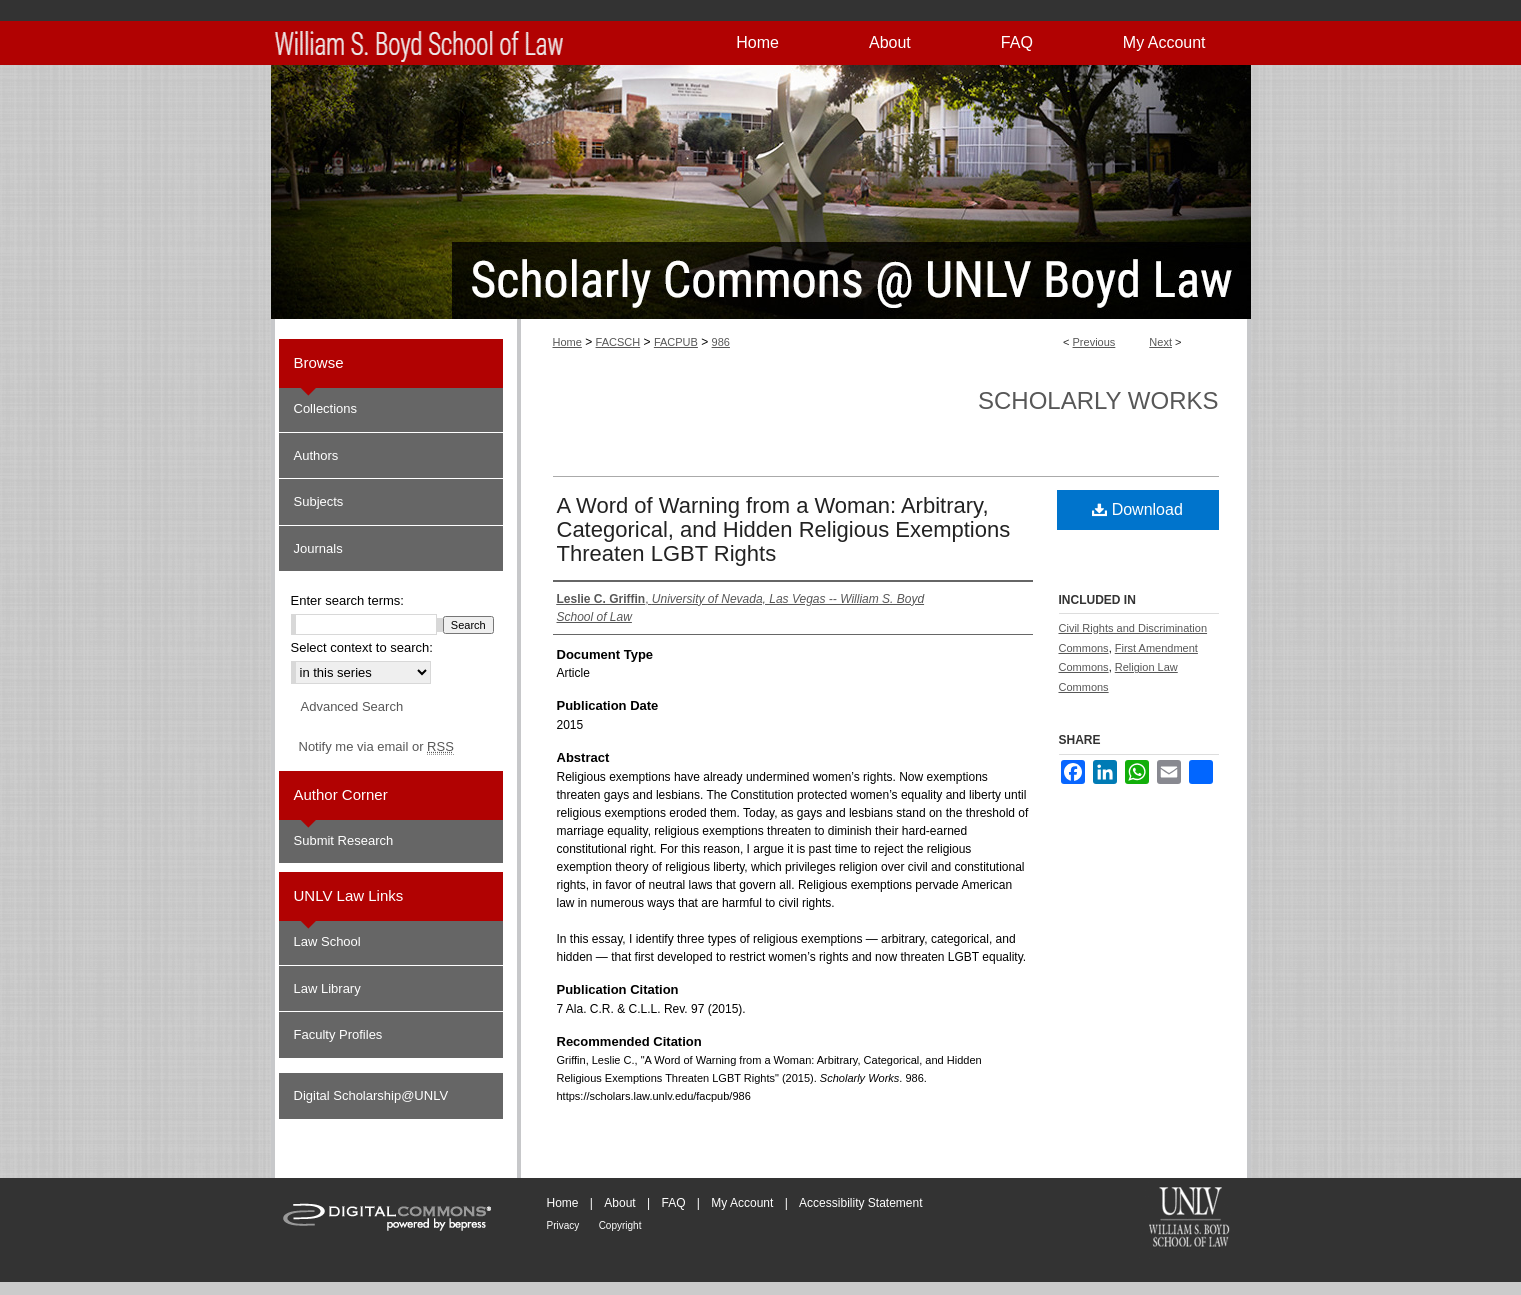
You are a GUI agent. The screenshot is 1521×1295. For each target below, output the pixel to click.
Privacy (563, 1225)
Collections (326, 408)
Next (1160, 342)
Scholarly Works (1098, 400)
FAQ (673, 1203)
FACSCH (618, 342)
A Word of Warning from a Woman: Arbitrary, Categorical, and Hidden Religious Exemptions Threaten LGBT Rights (784, 529)
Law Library (327, 988)
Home (567, 342)
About (619, 1203)
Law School (327, 941)
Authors (316, 455)
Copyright (620, 1225)
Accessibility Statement (860, 1203)
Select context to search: (362, 647)
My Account (742, 1203)
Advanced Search (352, 706)
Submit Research (344, 840)
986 (721, 342)
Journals (318, 548)
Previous (1094, 342)
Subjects (319, 501)
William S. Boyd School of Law (1189, 1219)
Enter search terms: (347, 600)
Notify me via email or (376, 747)
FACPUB (676, 342)
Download (1137, 509)
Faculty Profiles (338, 1034)
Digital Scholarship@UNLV (371, 1095)
